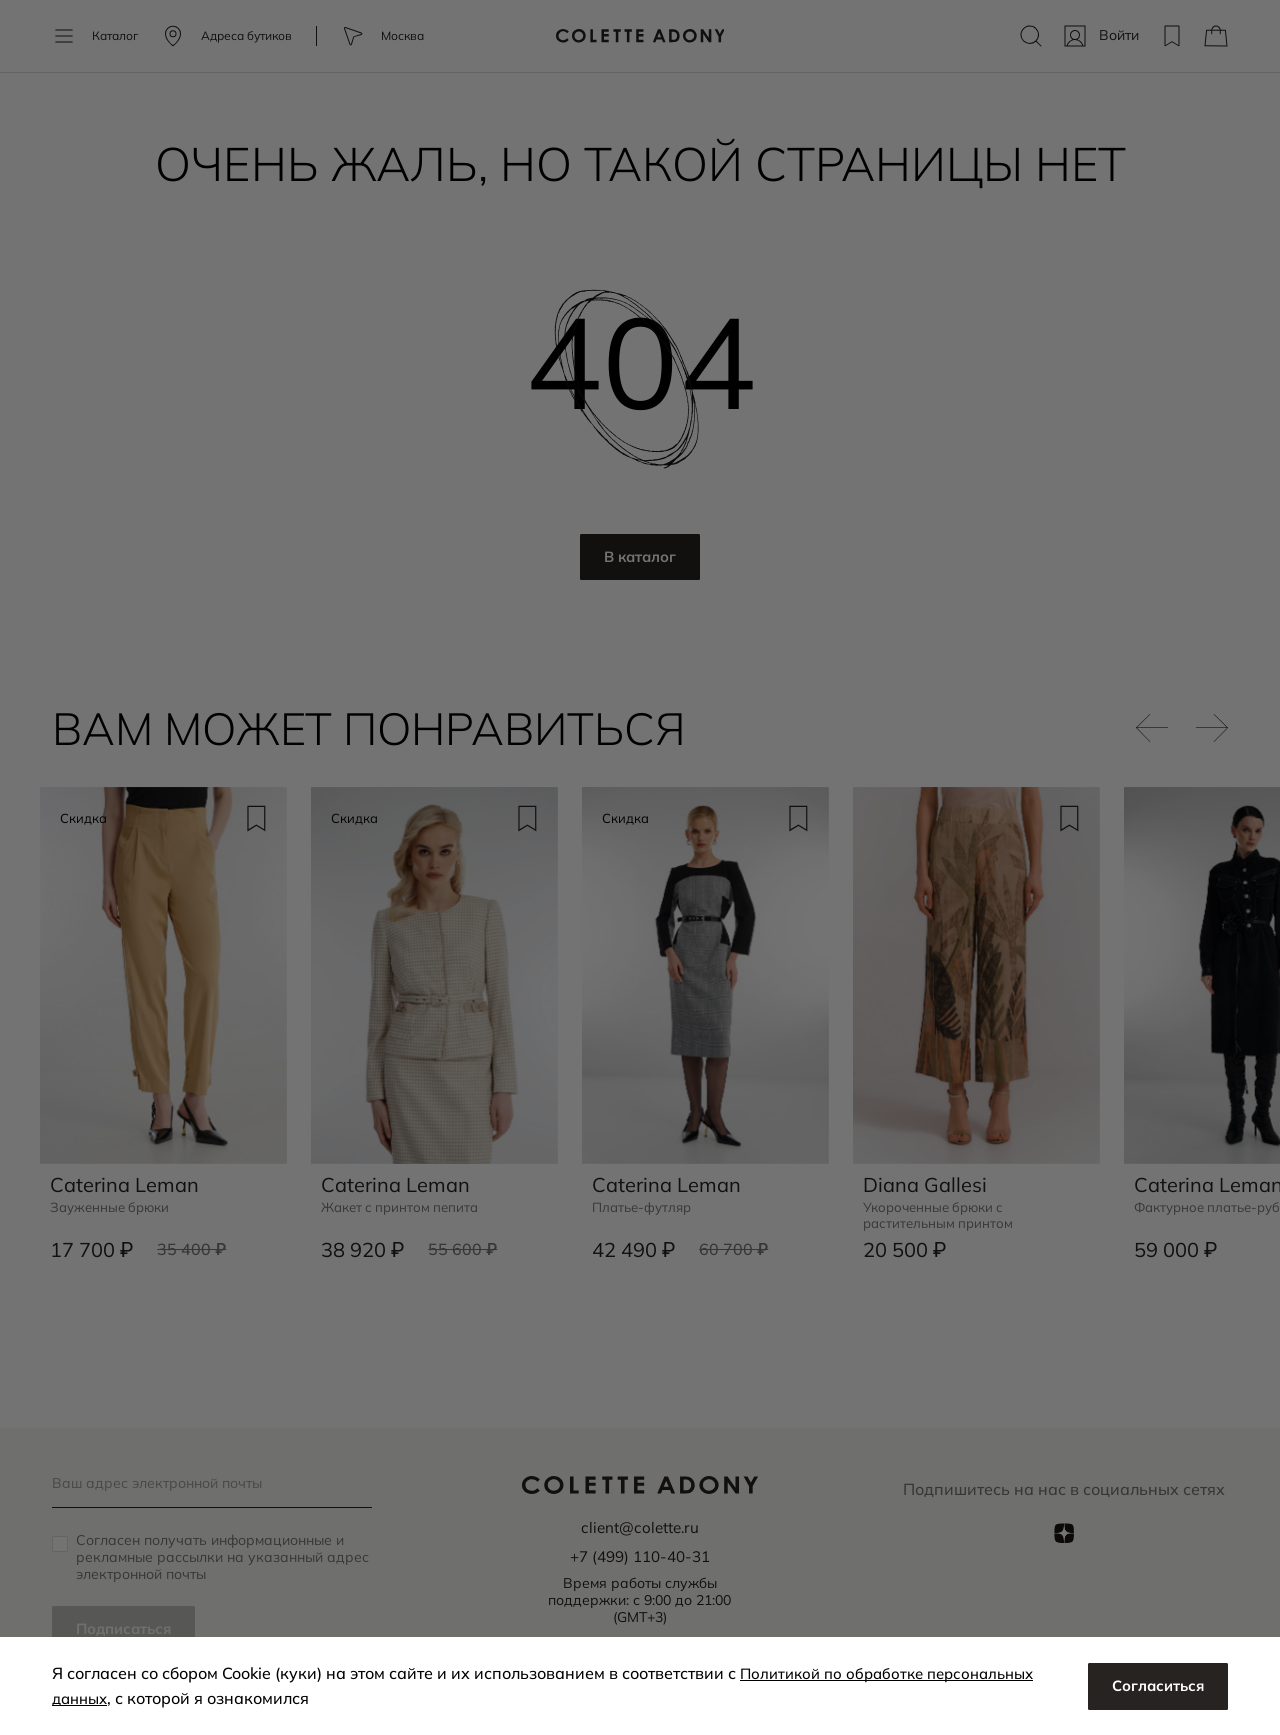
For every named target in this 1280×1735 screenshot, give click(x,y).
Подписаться (128, 1629)
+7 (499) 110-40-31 (640, 1555)
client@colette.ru (640, 1527)
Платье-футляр (645, 1202)
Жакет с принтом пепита (404, 1202)
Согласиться (1154, 1686)
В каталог (640, 558)
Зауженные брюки (113, 1202)
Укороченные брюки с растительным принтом (941, 1211)
